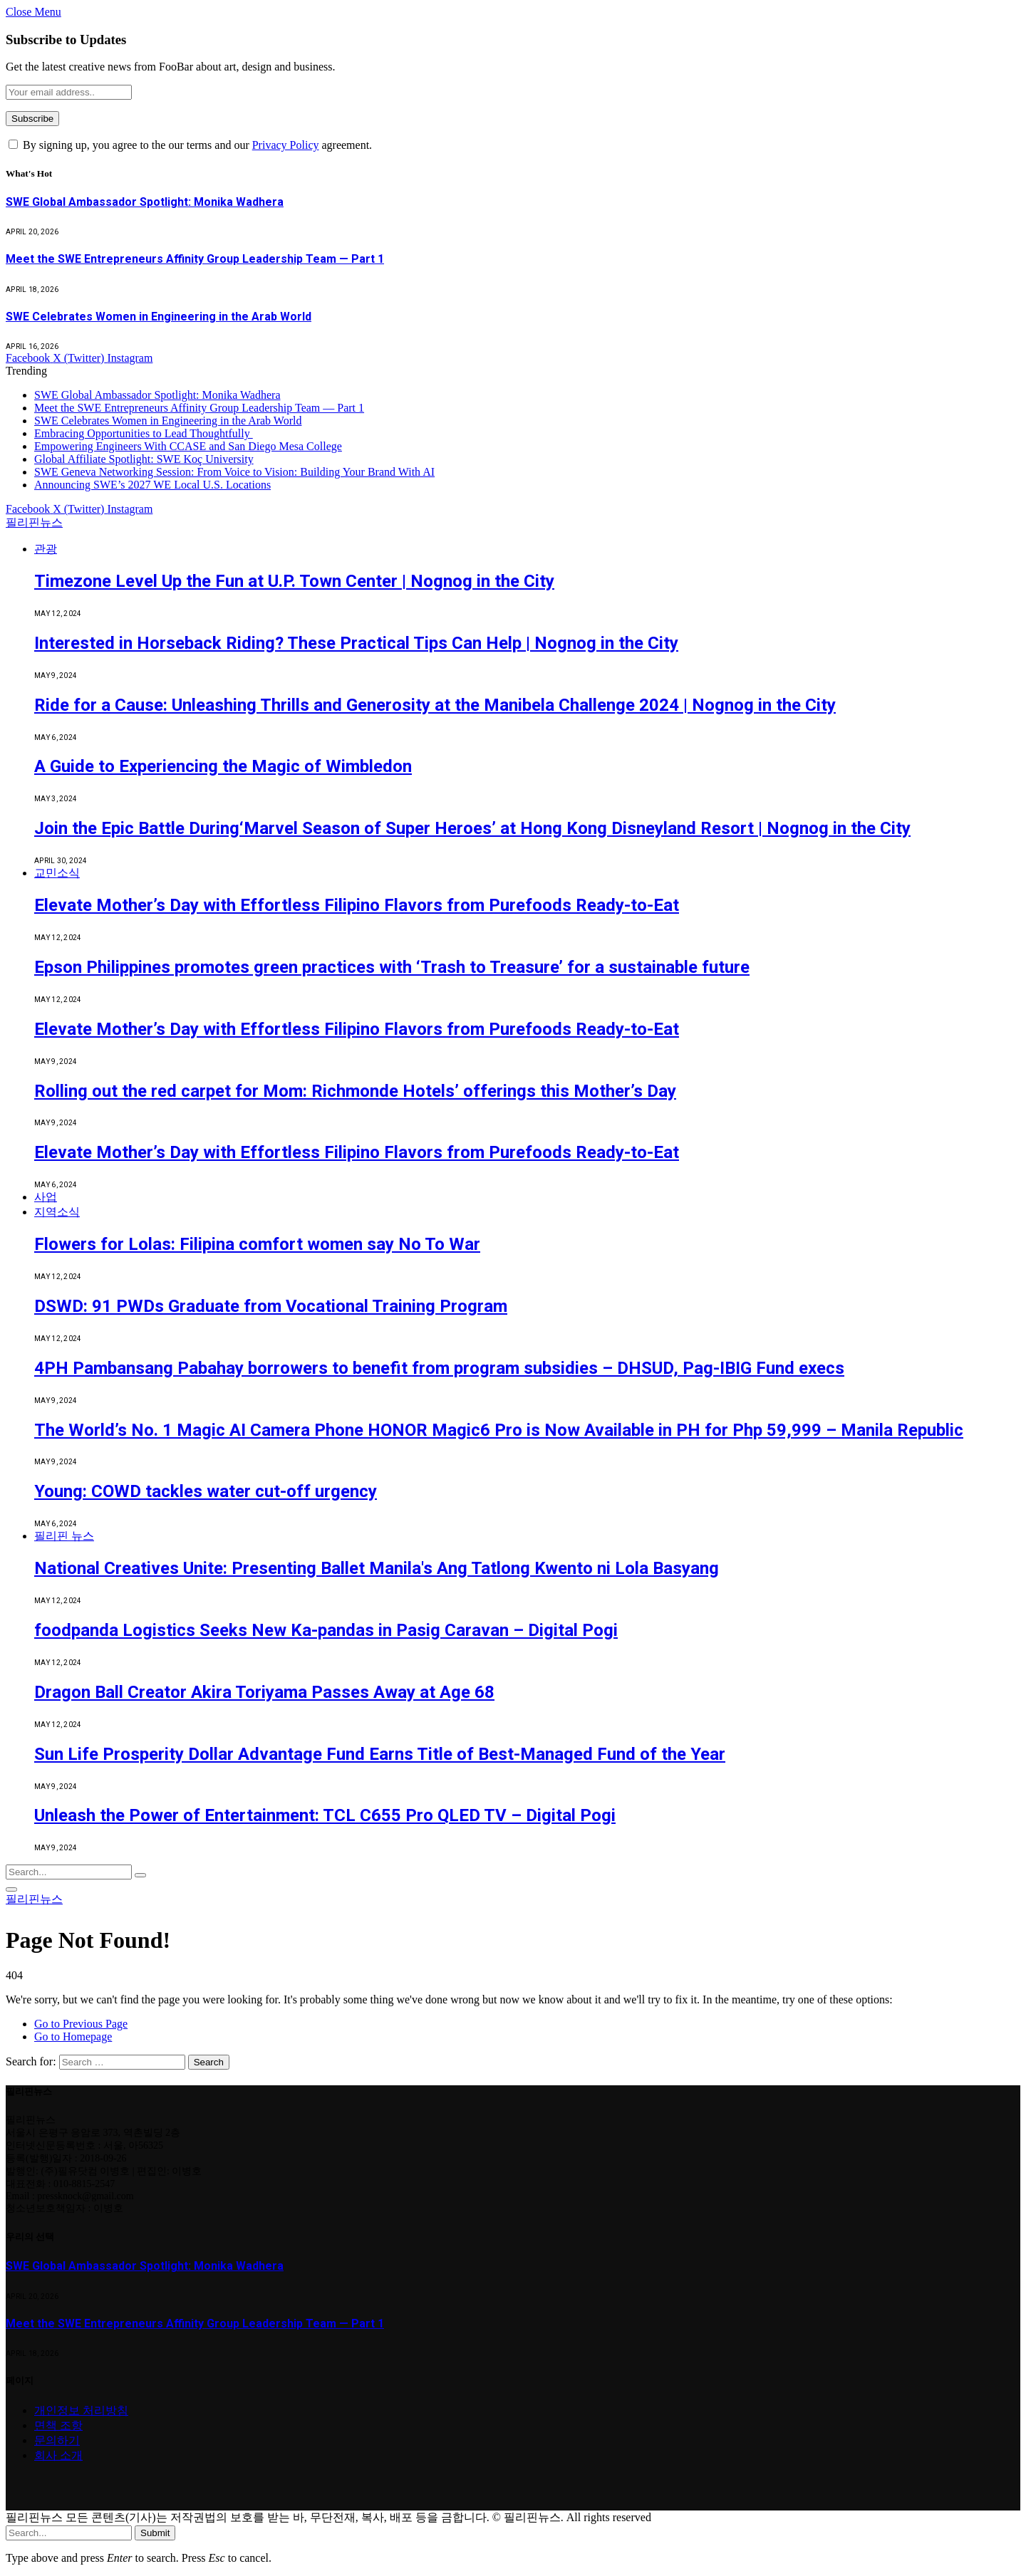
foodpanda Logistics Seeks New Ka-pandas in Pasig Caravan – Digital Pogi (326, 1630)
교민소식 (57, 873)
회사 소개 (58, 2455)
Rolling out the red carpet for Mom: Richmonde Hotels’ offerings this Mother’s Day (355, 1091)
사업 (45, 1197)
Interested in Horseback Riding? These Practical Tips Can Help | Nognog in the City (356, 643)
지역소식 (57, 1212)
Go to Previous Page (81, 2024)
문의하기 (57, 2440)
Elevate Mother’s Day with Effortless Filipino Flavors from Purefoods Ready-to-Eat (356, 905)
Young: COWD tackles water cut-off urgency (205, 1491)
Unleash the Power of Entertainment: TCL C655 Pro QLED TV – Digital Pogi (325, 1815)
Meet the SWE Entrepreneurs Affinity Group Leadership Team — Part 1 (195, 259)
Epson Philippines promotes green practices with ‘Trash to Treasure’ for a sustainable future (392, 967)
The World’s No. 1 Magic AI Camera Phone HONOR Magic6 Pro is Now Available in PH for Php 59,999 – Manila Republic (498, 1430)
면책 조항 (58, 2425)
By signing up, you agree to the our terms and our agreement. (190, 145)
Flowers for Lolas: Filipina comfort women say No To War (257, 1244)
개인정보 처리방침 (81, 2410)
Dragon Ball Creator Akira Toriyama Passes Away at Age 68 (264, 1692)
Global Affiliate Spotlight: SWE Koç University (144, 459)
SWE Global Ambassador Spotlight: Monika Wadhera (145, 202)
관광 (45, 549)
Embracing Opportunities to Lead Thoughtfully (143, 433)
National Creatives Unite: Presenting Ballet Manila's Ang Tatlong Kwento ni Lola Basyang (376, 1568)
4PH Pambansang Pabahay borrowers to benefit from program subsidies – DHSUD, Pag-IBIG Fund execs (439, 1368)
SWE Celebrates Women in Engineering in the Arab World (158, 316)
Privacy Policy (285, 145)
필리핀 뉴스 (64, 1536)
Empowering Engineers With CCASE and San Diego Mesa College (188, 446)
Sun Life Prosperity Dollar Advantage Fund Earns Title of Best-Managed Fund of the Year (379, 1754)
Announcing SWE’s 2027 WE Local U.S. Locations (152, 485)
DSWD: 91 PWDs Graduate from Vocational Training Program (270, 1306)
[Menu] (11, 1889)
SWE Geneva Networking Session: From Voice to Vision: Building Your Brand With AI (234, 472)
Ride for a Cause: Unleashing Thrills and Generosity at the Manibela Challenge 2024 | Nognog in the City (435, 705)
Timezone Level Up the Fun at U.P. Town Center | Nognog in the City (294, 581)
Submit (155, 2533)
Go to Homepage (73, 2036)
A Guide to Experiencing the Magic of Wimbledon (223, 766)
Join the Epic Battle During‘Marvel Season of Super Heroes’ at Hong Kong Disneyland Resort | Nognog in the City (472, 828)
